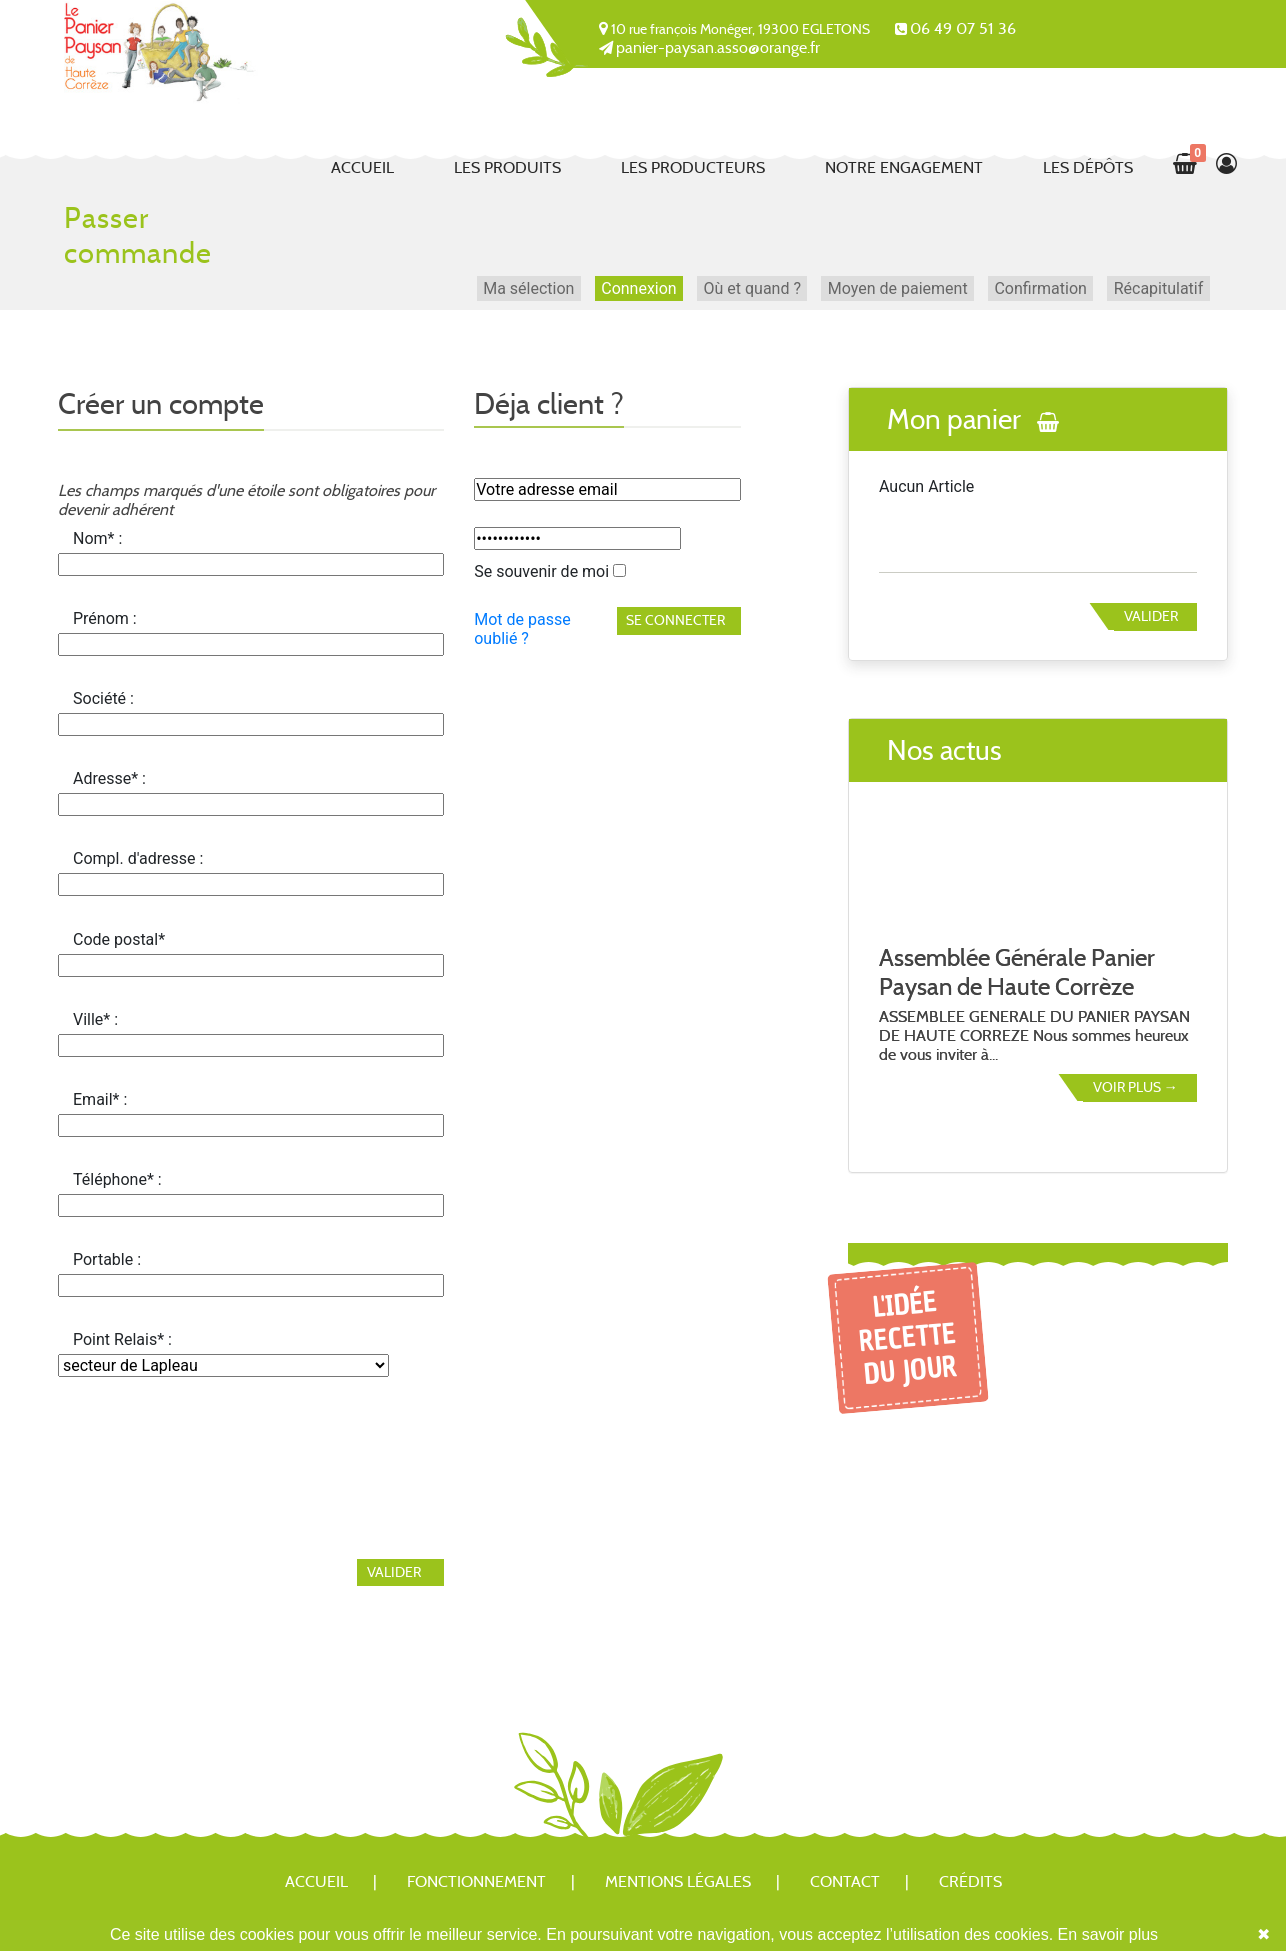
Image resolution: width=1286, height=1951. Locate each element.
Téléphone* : (117, 1179)
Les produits (507, 167)
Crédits (970, 1881)
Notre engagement (904, 167)
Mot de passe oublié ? (522, 629)
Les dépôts (1088, 167)
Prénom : (105, 618)
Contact (845, 1881)
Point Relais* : (122, 1339)
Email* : (100, 1099)
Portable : (107, 1259)
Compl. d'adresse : (138, 858)
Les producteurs (693, 167)
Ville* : (95, 1019)
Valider (1151, 616)
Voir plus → (1135, 1087)
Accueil (362, 167)
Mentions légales (678, 1881)
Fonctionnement (476, 1881)
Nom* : (97, 538)
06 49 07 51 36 (963, 28)
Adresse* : (109, 778)
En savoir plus (1108, 1934)
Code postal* (119, 939)
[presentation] (210, 1456)
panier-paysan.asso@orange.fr (718, 47)
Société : (103, 698)
